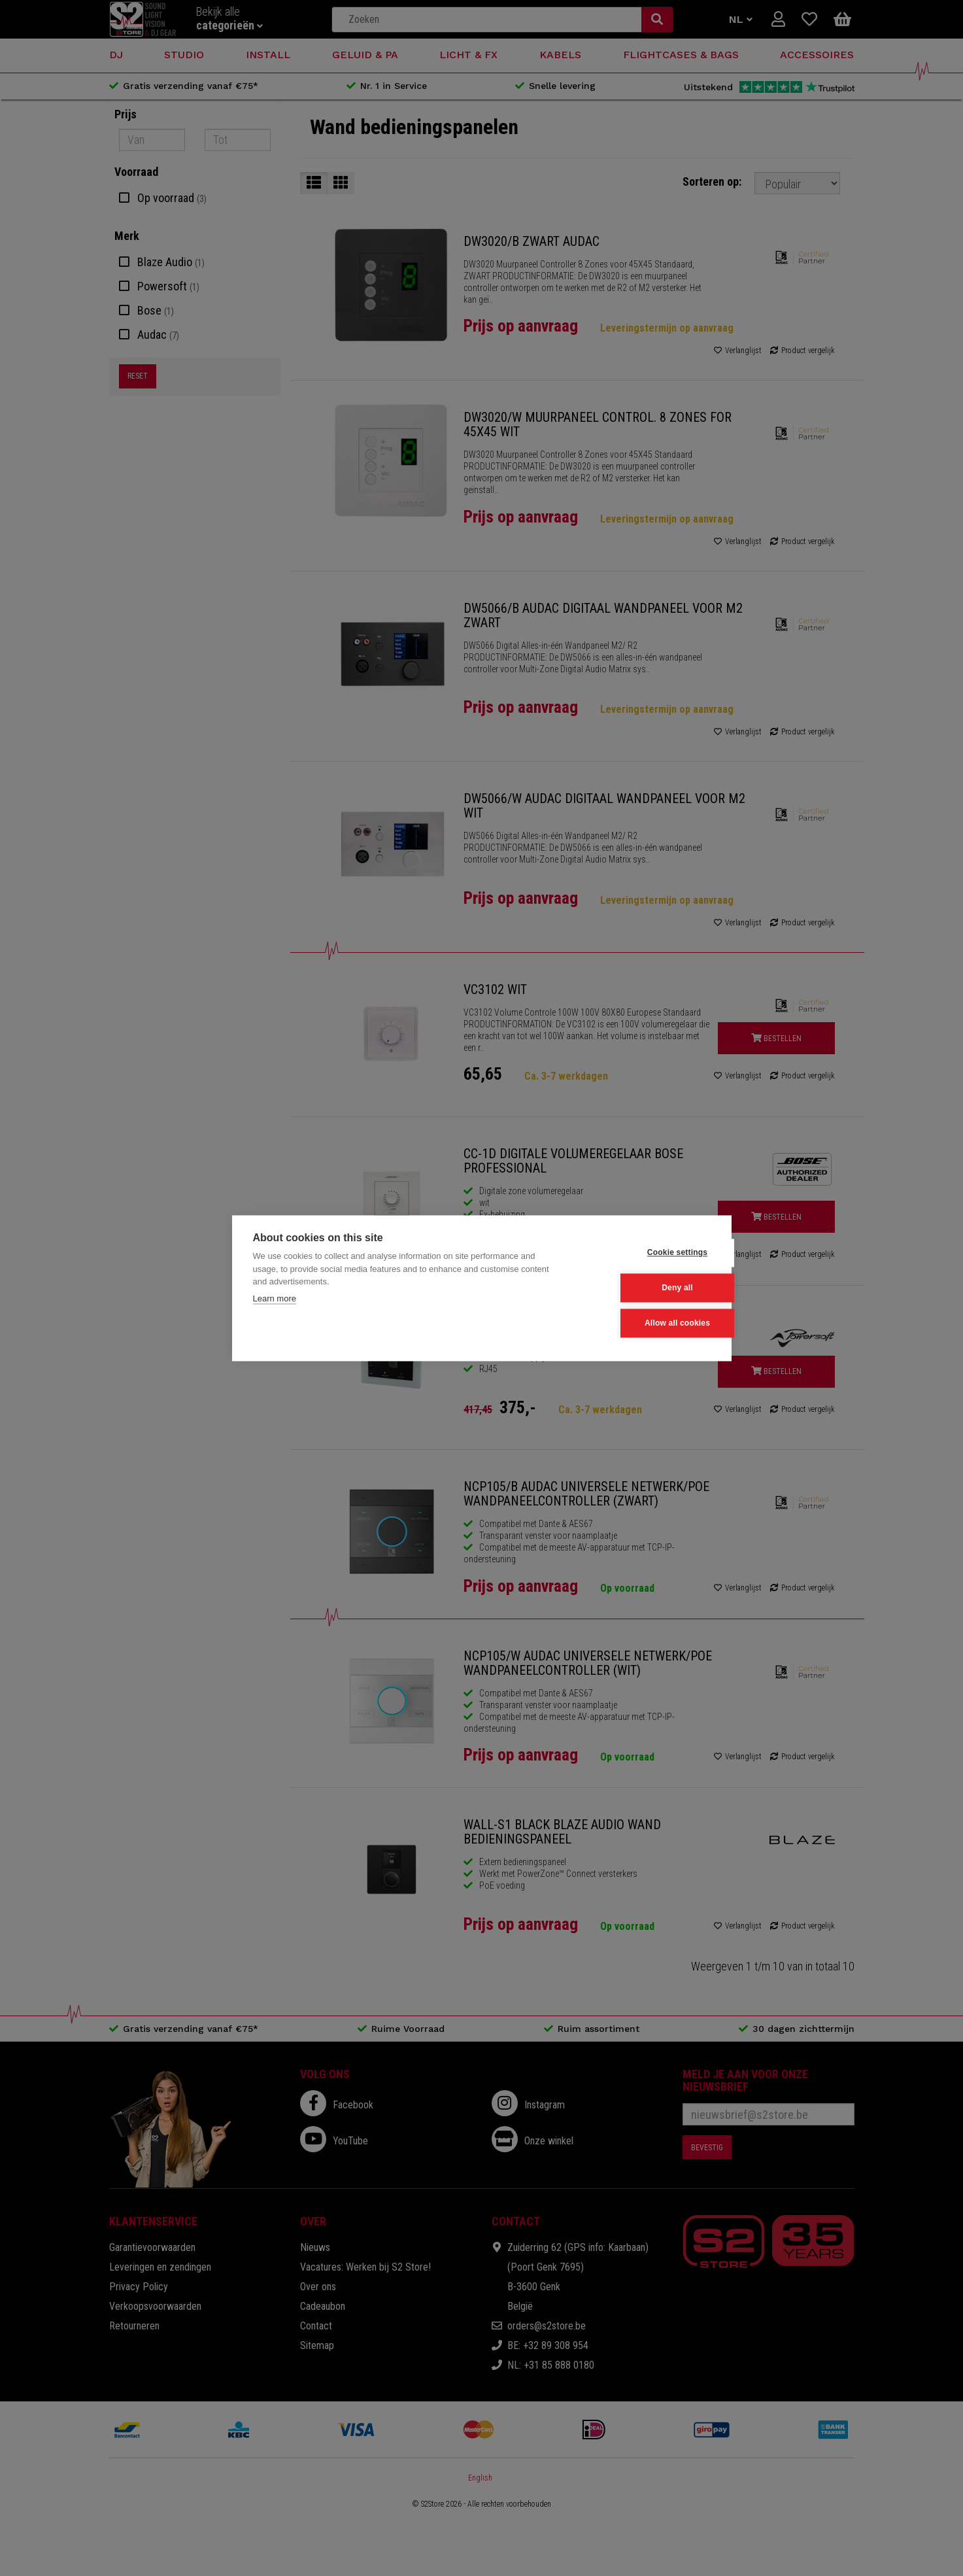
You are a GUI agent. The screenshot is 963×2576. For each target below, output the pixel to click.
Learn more (274, 1299)
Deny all (646, 1288)
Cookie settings (646, 1253)
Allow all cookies (646, 1323)
